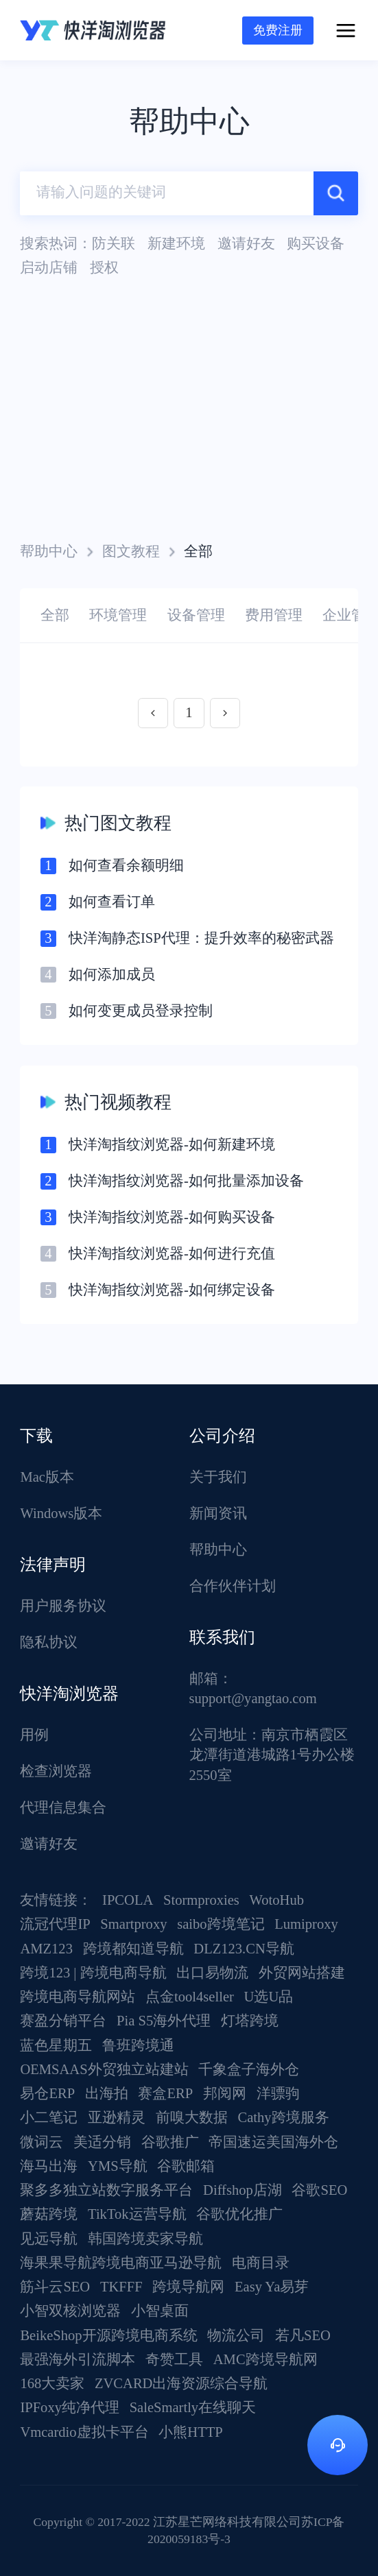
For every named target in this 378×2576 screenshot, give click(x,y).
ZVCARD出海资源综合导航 (181, 2383)
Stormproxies (201, 1899)
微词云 (41, 2142)
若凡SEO (303, 2335)
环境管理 (118, 615)
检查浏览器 (56, 1771)
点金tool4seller (189, 1996)
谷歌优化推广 (239, 2214)
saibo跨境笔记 (220, 1923)
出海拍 (106, 2093)
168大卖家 (52, 2383)
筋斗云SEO (55, 2286)
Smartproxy (133, 1923)
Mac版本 (47, 1476)
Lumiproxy (306, 1923)
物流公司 (236, 2335)
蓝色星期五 (56, 2045)
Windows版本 (61, 1513)
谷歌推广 (170, 2142)
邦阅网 (224, 2093)
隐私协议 (49, 1642)
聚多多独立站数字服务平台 (106, 2190)
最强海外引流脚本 (77, 2359)
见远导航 (49, 2238)
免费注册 (278, 30)
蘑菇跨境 (49, 2214)
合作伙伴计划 (232, 1585)
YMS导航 (117, 2166)
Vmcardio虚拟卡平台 (84, 2432)
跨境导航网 (188, 2286)
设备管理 (196, 615)
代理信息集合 (63, 1807)
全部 (54, 615)
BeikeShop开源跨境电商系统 (108, 2335)
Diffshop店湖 (242, 2190)
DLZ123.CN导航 (243, 1948)
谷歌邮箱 (186, 2166)
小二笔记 (49, 2117)
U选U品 (269, 1996)
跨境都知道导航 (133, 1948)
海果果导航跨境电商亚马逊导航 (121, 2262)
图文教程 (131, 551)
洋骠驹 (278, 2093)
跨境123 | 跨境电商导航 (93, 1972)
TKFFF (121, 2286)
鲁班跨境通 (138, 2045)
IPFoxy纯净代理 (69, 2407)
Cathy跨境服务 (283, 2117)
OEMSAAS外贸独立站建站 (104, 2069)
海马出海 (49, 2166)
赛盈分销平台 (63, 2020)
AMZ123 (46, 1948)
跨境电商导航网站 (77, 1996)
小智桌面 (160, 2310)
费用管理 (274, 615)
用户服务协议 (63, 1605)
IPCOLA (127, 1899)
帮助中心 (49, 551)
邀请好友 (49, 1843)
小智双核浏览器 (70, 2310)
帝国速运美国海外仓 (273, 2142)
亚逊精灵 (116, 2117)
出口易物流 (212, 1972)
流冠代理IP (55, 1923)
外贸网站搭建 (302, 1972)
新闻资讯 (218, 1513)
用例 (34, 1734)
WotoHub (277, 1899)
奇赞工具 (174, 2359)
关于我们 (218, 1476)
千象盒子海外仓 (248, 2069)
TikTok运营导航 (137, 2214)
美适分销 (102, 2142)
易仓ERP (47, 2093)
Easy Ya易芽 (272, 2286)
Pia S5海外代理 (164, 2020)
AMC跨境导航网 (265, 2359)
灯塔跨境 (250, 2020)
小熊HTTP (190, 2432)
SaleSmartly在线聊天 (193, 2407)
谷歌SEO (319, 2190)
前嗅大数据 (192, 2117)
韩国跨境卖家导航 (145, 2238)
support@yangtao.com (253, 1698)
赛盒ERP (165, 2093)
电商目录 (261, 2262)
